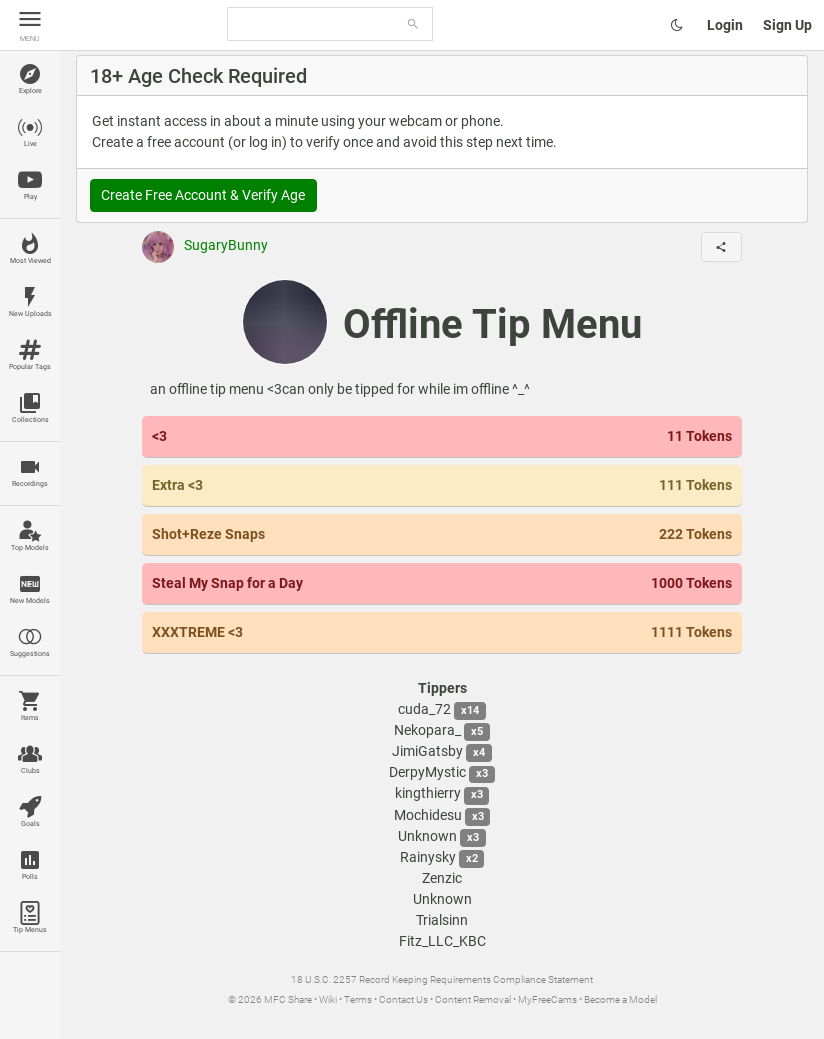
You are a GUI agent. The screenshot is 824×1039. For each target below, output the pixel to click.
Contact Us (403, 999)
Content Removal (473, 999)
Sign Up (787, 25)
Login (725, 25)
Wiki (328, 999)
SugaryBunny (205, 245)
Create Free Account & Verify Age (203, 195)
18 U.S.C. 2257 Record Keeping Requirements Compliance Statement (442, 979)
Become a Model (620, 999)
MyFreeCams (547, 999)
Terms (358, 999)
